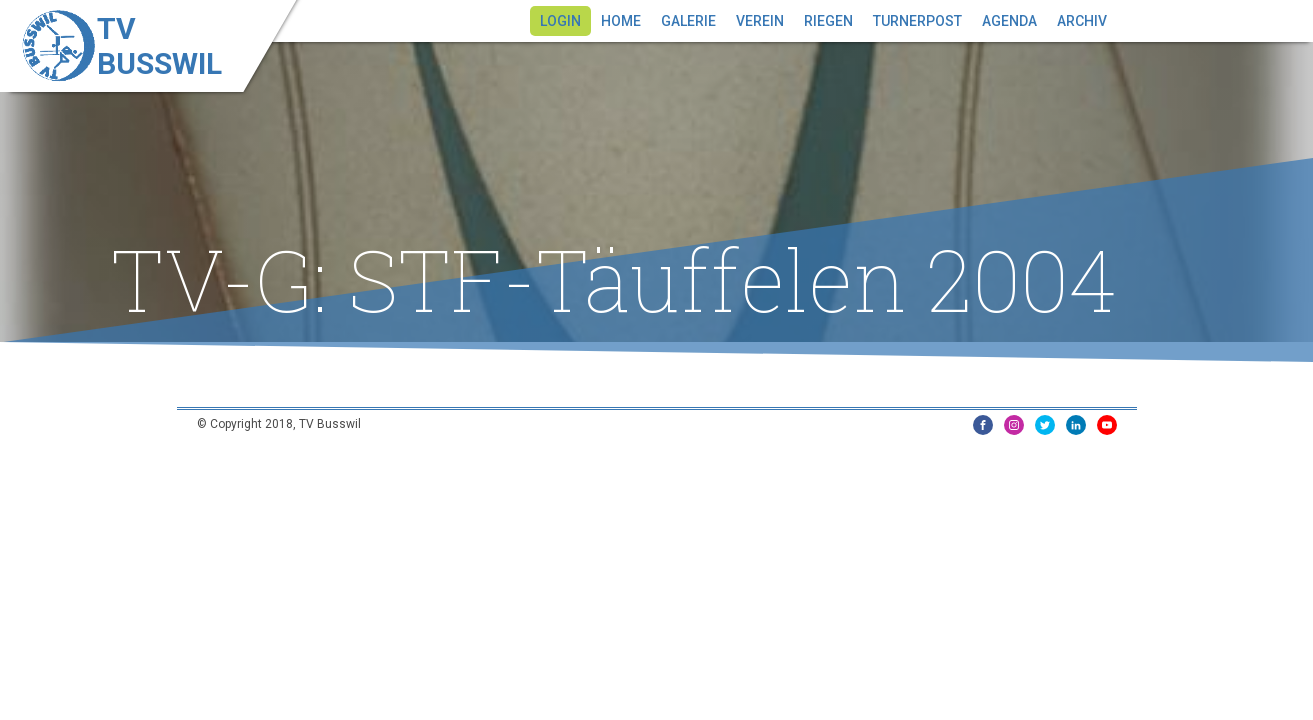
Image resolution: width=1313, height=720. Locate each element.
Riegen (828, 21)
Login (560, 21)
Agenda (1009, 21)
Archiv (1082, 21)
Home (621, 21)
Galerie (688, 21)
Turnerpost (917, 21)
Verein (760, 21)
